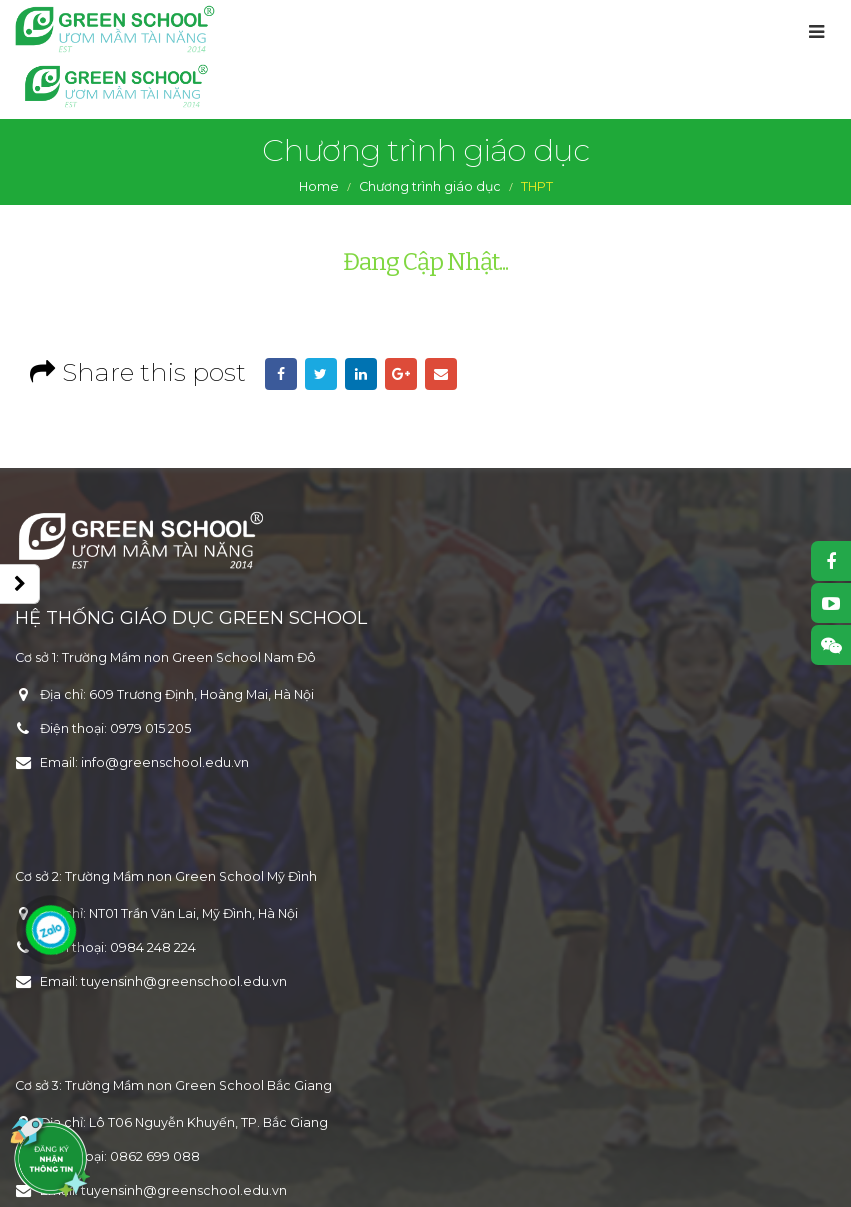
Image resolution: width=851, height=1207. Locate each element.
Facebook (281, 374)
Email (441, 374)
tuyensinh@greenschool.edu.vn (184, 981)
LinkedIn (361, 374)
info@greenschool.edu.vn (165, 762)
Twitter (321, 374)
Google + (401, 374)
